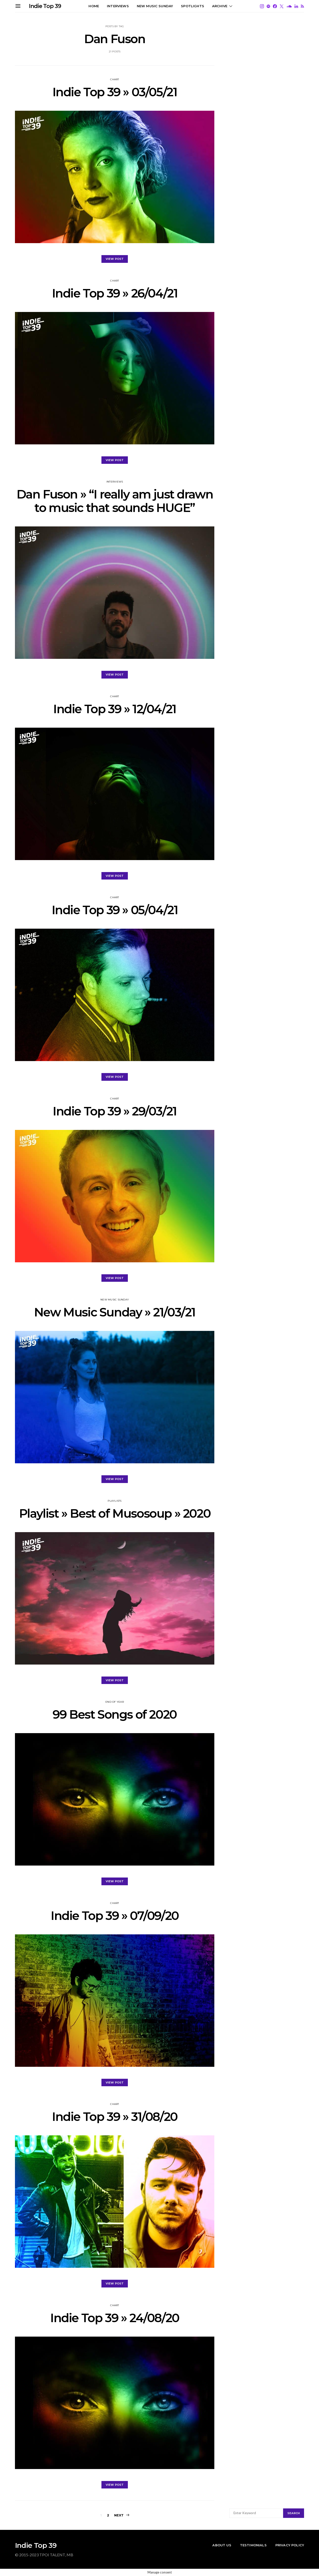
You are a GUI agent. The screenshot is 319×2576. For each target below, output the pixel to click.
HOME (93, 6)
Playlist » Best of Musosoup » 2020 (114, 1513)
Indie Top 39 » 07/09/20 (115, 1915)
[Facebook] (275, 6)
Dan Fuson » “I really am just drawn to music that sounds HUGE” (114, 501)
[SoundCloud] (289, 6)
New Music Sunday (114, 1299)
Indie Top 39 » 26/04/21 (115, 293)
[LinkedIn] (296, 6)
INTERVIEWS (114, 481)
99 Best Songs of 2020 (115, 1714)
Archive (219, 6)
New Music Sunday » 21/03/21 (114, 1312)
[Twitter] (282, 6)
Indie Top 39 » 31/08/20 (114, 2116)
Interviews (118, 6)
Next (119, 2515)
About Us (221, 2545)
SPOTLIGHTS (192, 6)
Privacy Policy (289, 2545)
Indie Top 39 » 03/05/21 (114, 92)
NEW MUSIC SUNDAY (155, 6)
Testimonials (253, 2545)
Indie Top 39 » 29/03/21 (115, 1111)
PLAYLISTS (114, 1500)
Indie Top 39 (45, 6)
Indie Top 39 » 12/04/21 (114, 709)
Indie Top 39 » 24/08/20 (114, 2318)
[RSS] (302, 6)
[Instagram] (262, 6)
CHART (114, 79)
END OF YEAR (114, 1701)
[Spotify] (268, 6)
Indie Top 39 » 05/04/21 (115, 910)
